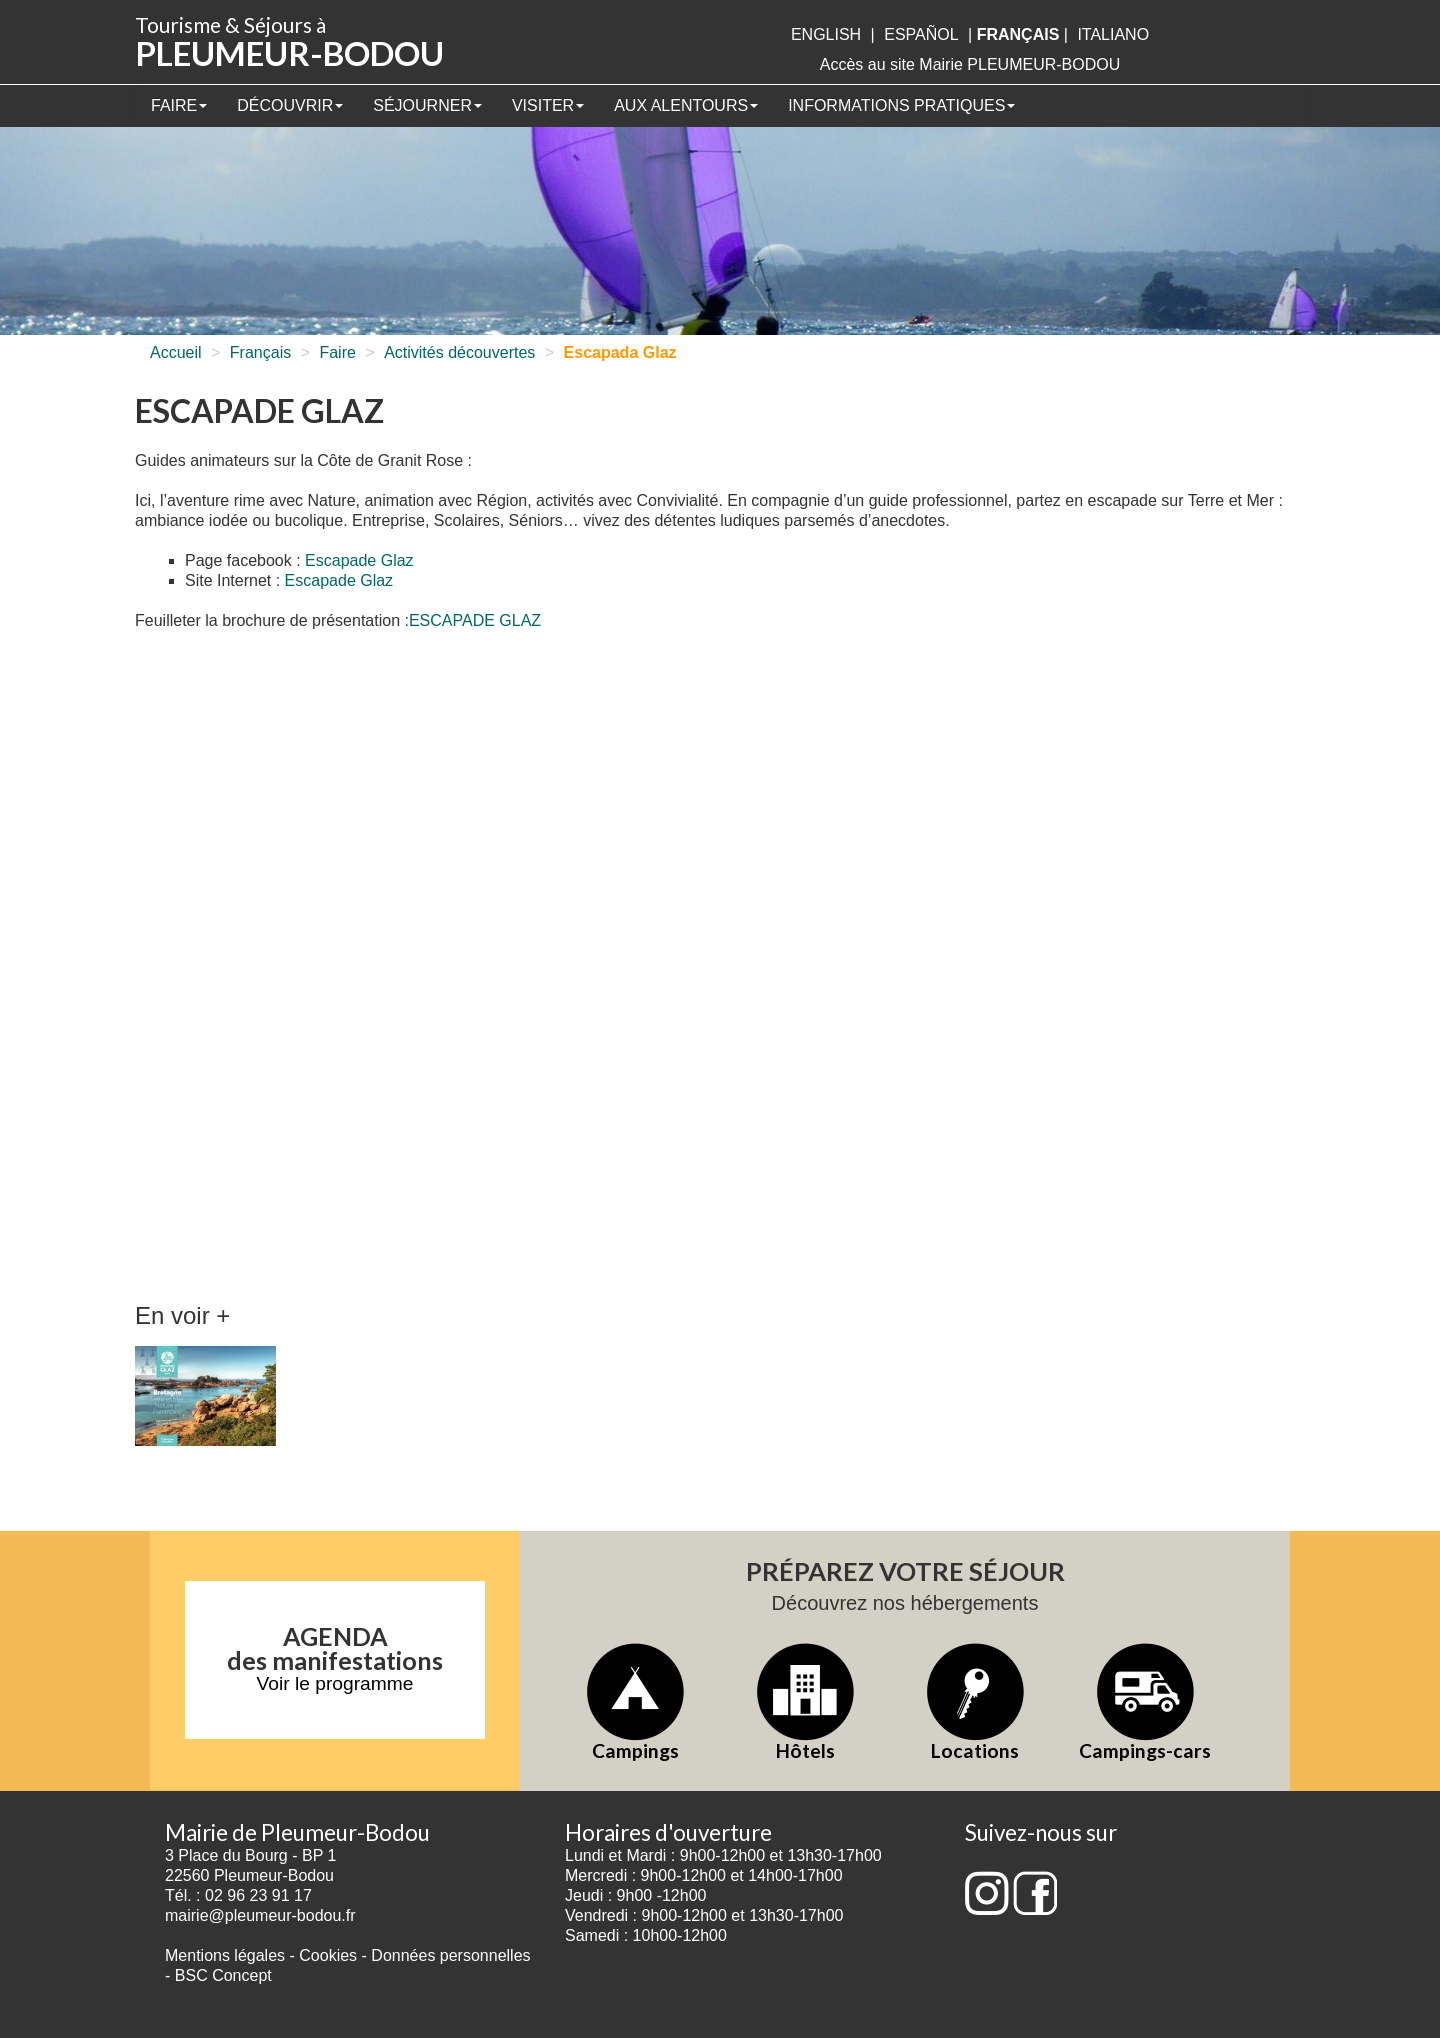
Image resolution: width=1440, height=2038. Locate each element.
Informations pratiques (901, 105)
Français (260, 352)
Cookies (328, 1955)
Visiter (548, 105)
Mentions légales (225, 1955)
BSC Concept (223, 1975)
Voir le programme (335, 1683)
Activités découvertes (459, 352)
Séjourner (427, 105)
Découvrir (290, 105)
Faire (179, 105)
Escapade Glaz (359, 560)
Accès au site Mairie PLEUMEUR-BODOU (970, 64)
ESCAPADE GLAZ (475, 620)
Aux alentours (686, 105)
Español (921, 34)
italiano (1113, 34)
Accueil (176, 352)
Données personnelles (450, 1955)
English (826, 34)
